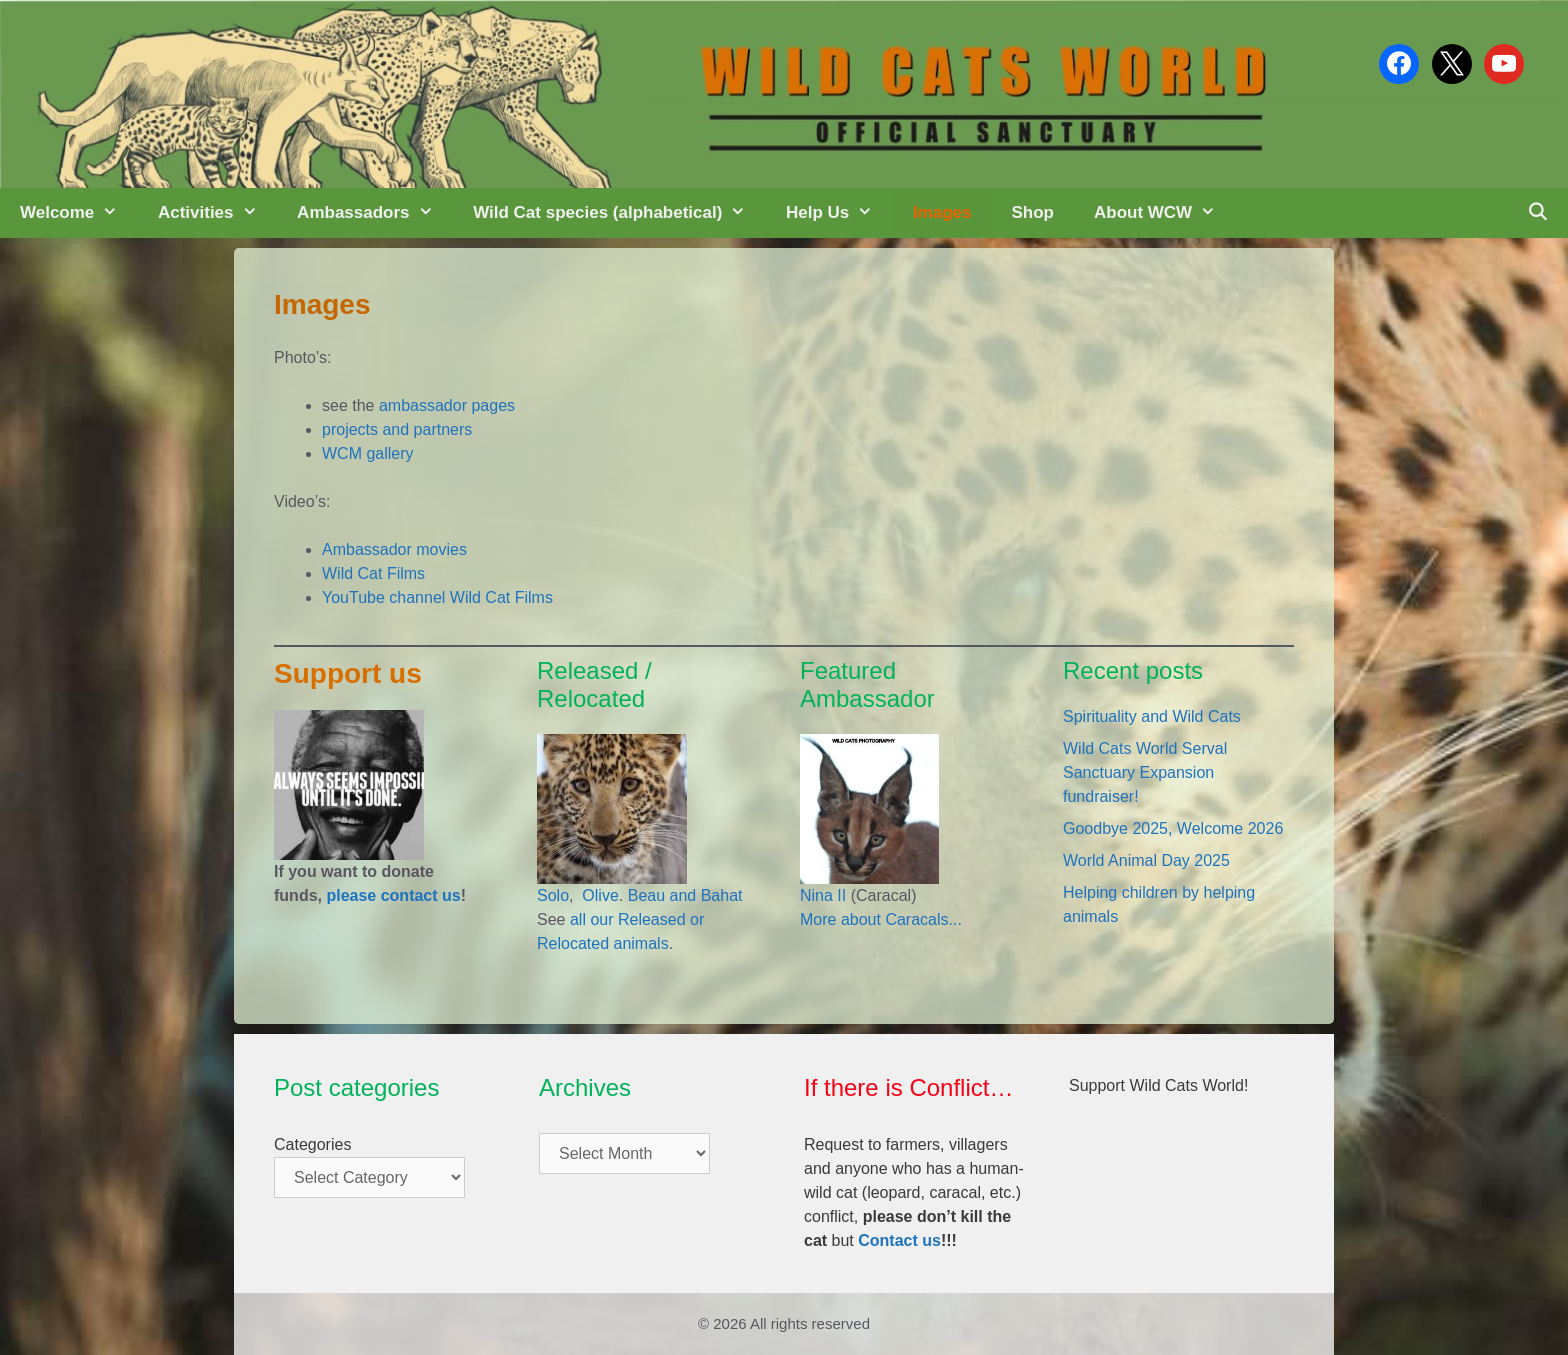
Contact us (899, 1240)
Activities (217, 213)
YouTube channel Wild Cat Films (437, 597)
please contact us (393, 895)
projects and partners (397, 429)
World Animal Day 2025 (1146, 860)
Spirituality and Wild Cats (1152, 716)
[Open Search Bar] (1537, 213)
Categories (312, 1144)
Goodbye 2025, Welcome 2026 (1173, 828)
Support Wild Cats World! (1158, 1085)
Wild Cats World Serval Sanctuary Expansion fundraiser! (1145, 772)
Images (942, 212)
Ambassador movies (394, 549)
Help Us (839, 213)
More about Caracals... (881, 919)
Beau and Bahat (685, 895)
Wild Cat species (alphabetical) (619, 213)
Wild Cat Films (373, 573)
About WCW (1165, 213)
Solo (553, 895)
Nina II (823, 895)
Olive (598, 895)
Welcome (79, 213)
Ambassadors (375, 213)
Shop (1032, 212)
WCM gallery (368, 453)
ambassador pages (447, 405)
